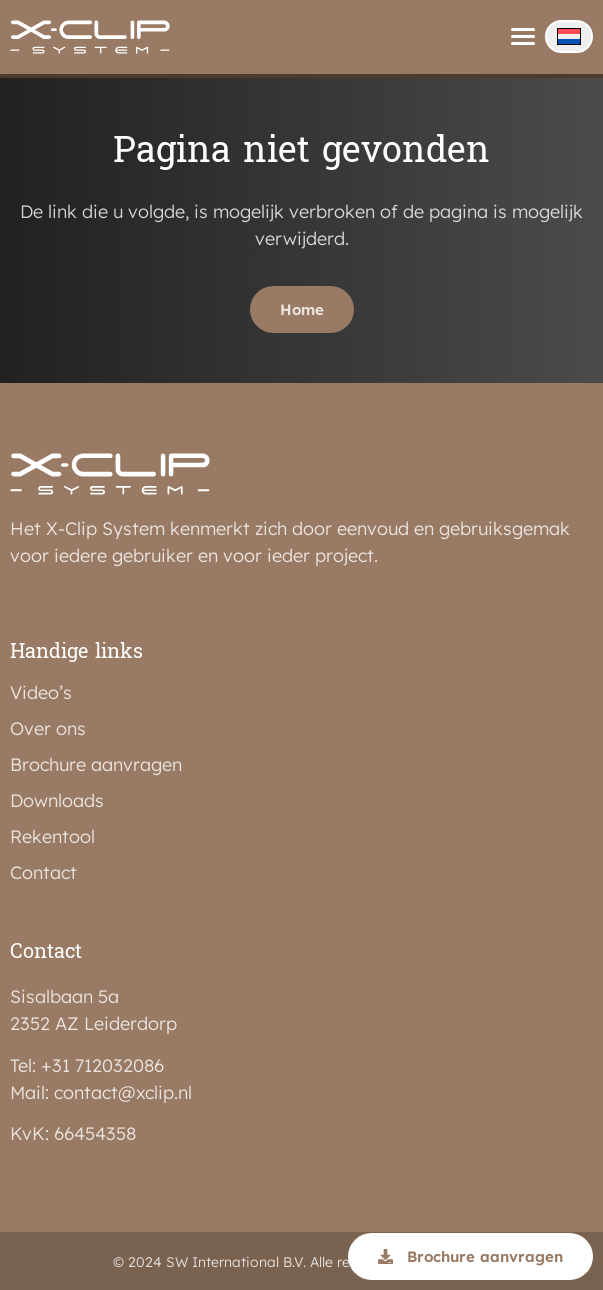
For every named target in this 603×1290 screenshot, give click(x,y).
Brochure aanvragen (96, 762)
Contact (43, 870)
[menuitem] (569, 36)
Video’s (41, 690)
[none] (569, 36)
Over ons (48, 726)
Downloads (57, 798)
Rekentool (52, 834)
